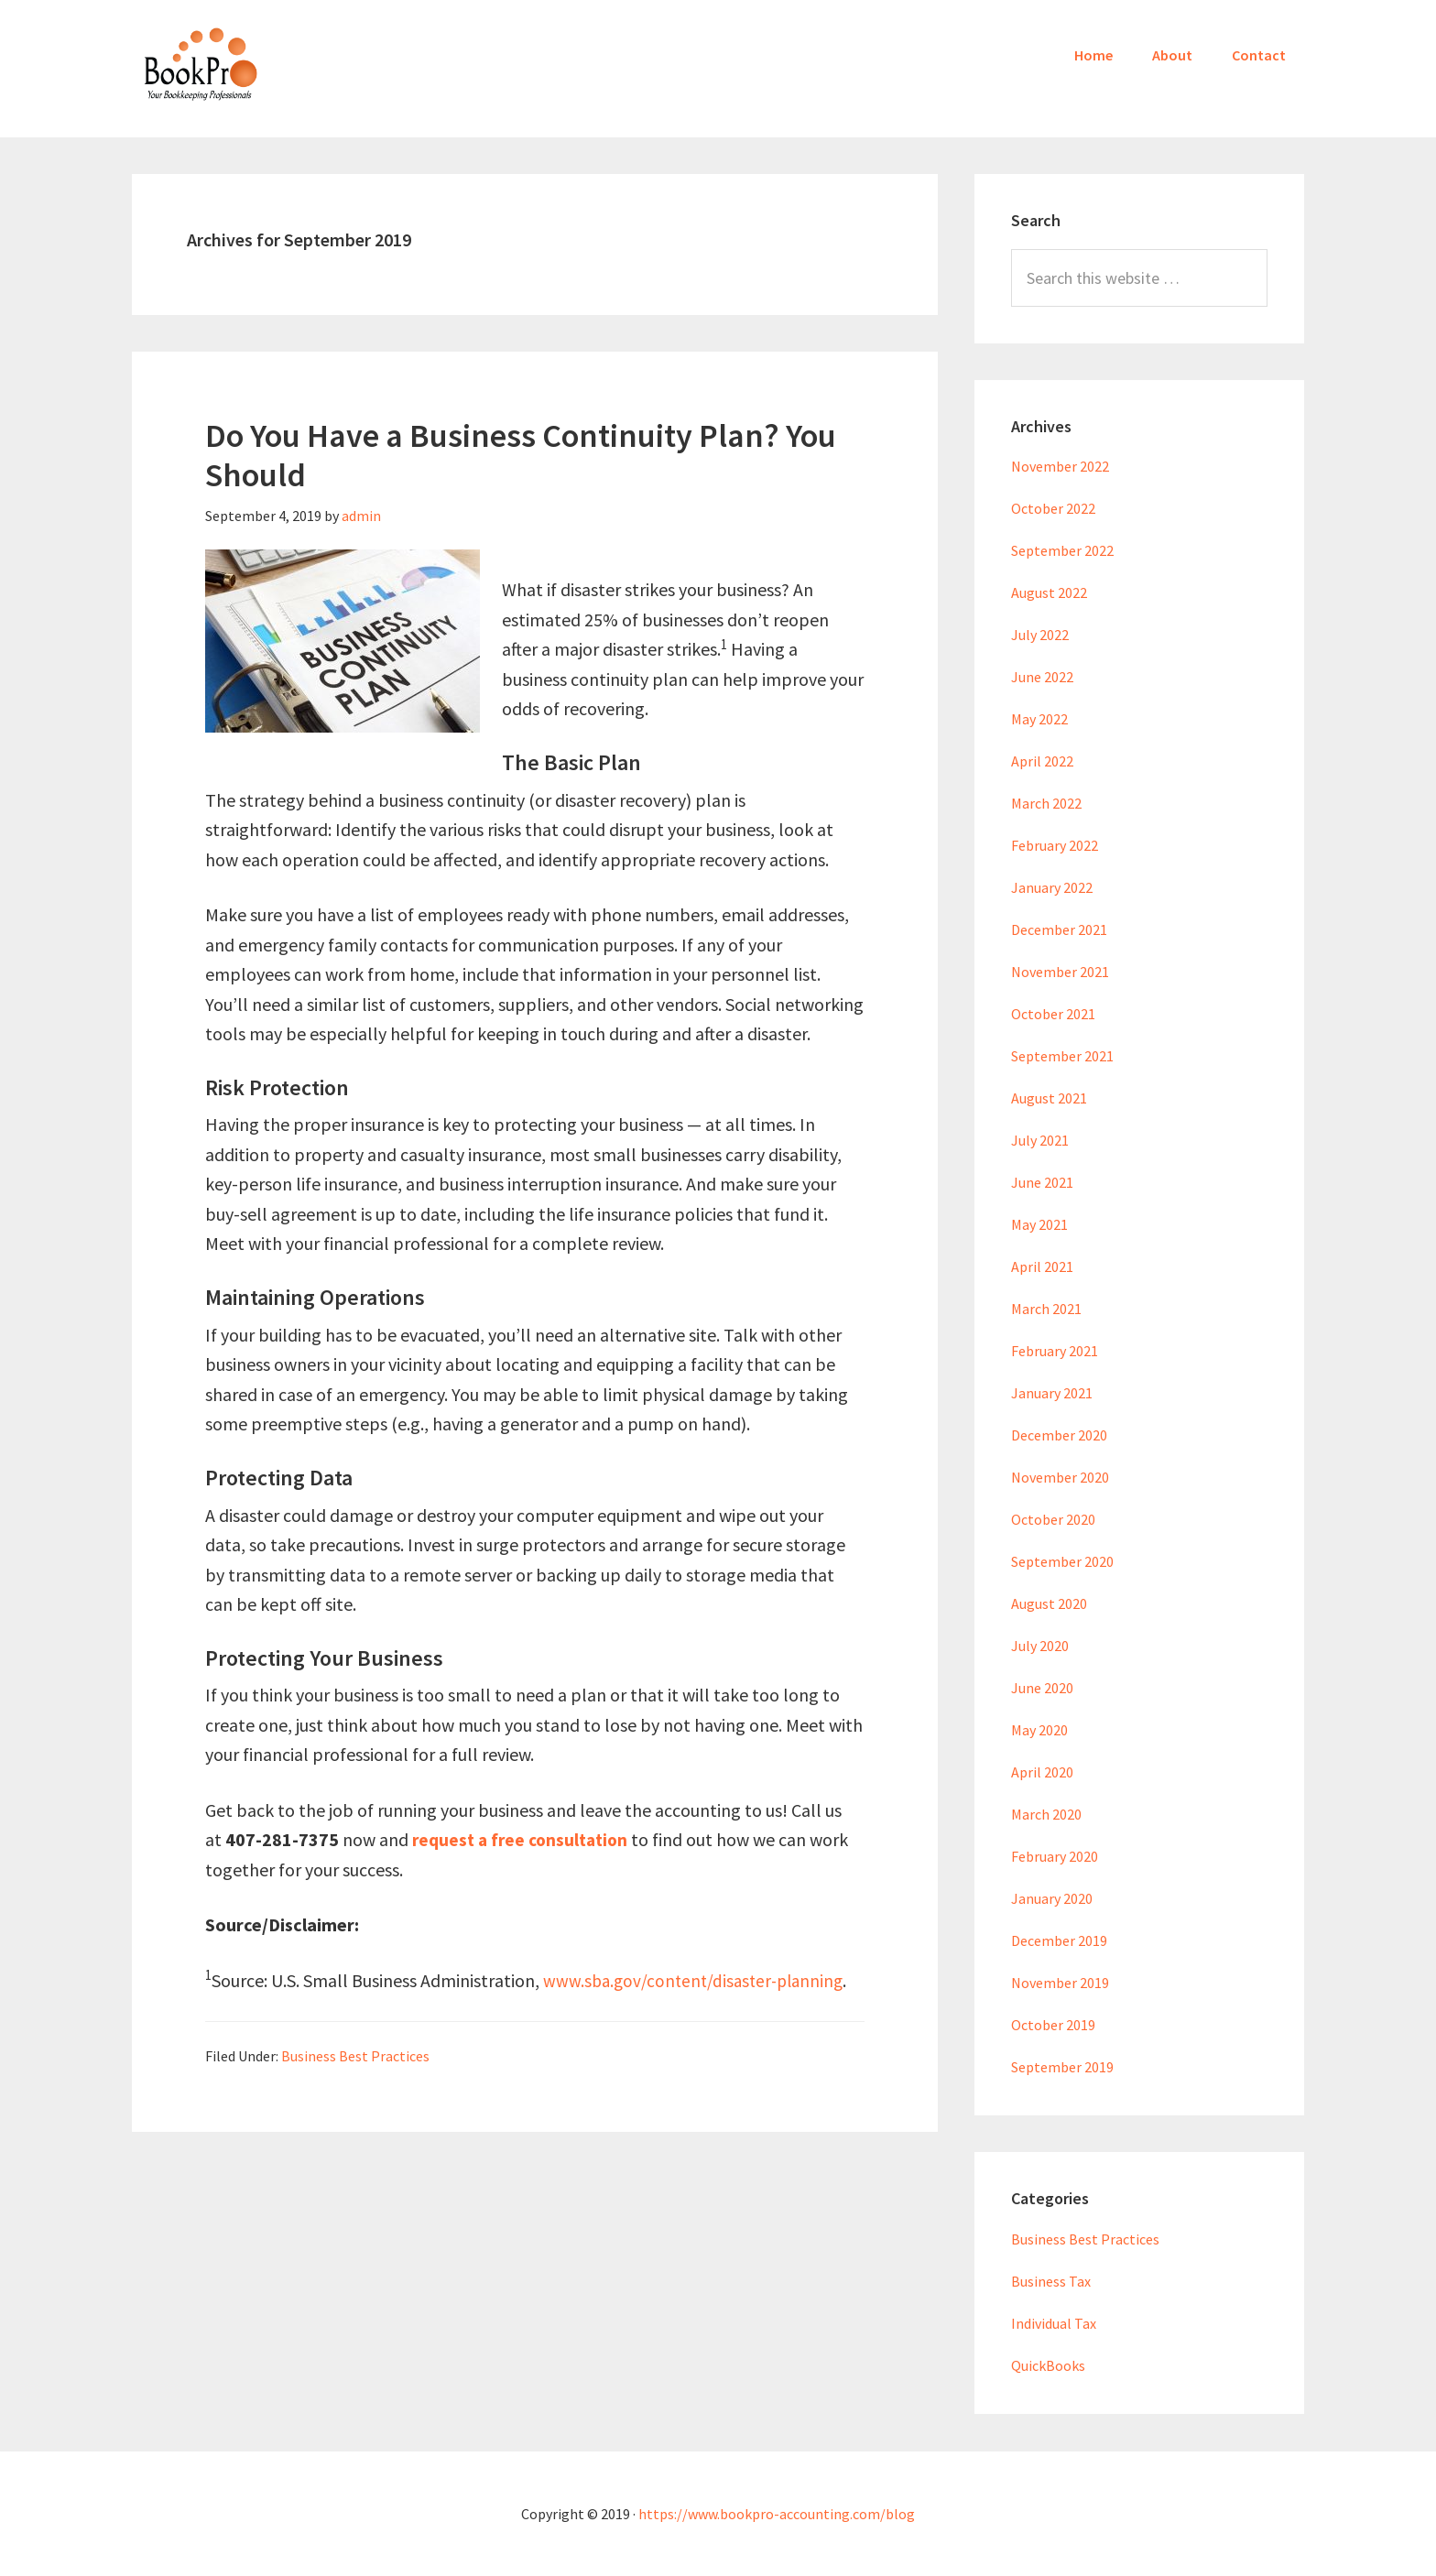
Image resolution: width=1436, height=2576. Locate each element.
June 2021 (1042, 1182)
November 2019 (1060, 1982)
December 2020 (1059, 1435)
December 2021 (1059, 929)
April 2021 (1042, 1266)
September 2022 (1062, 550)
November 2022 (1060, 466)
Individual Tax (1053, 2323)
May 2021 (1039, 1224)
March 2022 (1046, 803)
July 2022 (1040, 634)
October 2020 (1053, 1519)
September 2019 (1062, 2067)
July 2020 (1040, 1645)
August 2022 (1049, 592)
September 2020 (1062, 1561)
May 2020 (1039, 1730)
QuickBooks (1048, 2365)
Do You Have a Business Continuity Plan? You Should (520, 455)
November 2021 (1060, 971)
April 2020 (1042, 1772)
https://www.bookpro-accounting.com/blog (776, 2514)
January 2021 (1052, 1393)
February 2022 (1054, 845)
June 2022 (1042, 677)
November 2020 (1060, 1477)
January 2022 (1052, 887)
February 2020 (1054, 1856)
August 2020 (1049, 1603)
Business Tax (1051, 2281)
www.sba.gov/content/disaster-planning (698, 1980)
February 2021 (1054, 1351)
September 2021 (1062, 1056)
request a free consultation (524, 1839)
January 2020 (1052, 1898)
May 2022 (1039, 719)
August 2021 (1049, 1098)
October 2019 (1053, 2025)
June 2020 (1042, 1688)
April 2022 (1042, 761)
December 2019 (1059, 1940)
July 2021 (1040, 1140)
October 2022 (1053, 508)
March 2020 (1046, 1814)
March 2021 (1046, 1308)
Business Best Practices (355, 2056)
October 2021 (1053, 1014)
